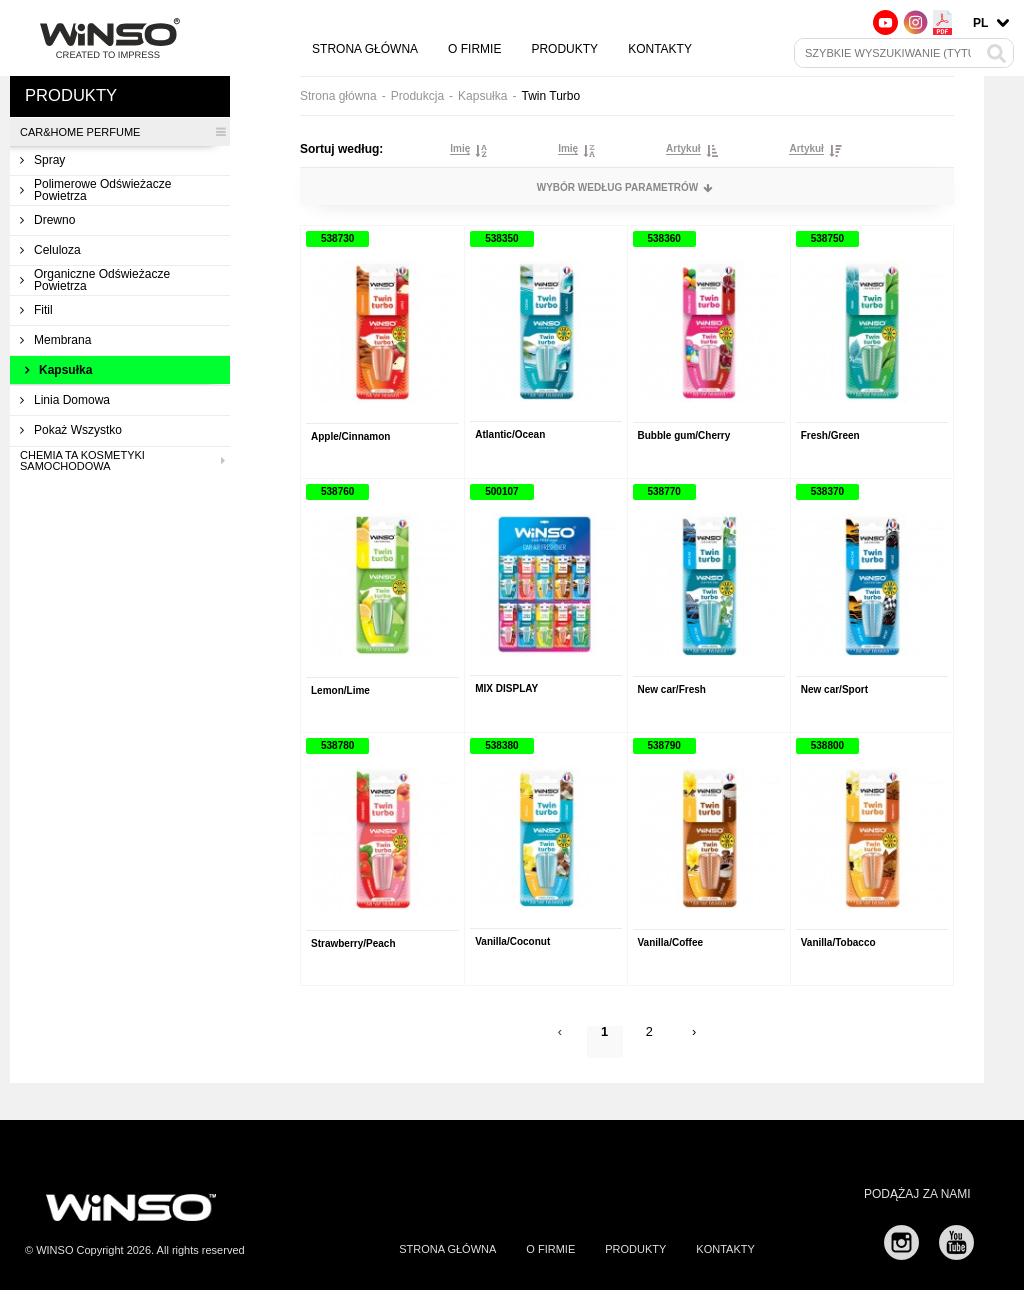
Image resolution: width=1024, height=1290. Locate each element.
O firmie (474, 49)
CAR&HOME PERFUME (122, 132)
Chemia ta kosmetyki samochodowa (122, 461)
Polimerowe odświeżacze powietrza (95, 190)
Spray (42, 160)
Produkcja (417, 96)
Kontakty (660, 49)
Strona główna (365, 49)
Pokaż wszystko (71, 430)
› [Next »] (696, 1036)
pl (980, 23)
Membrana (55, 340)
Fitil (36, 310)
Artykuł (683, 149)
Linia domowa (65, 400)
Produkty (564, 49)
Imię (460, 149)
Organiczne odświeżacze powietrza (95, 280)
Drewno (47, 220)
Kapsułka (58, 370)
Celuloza (50, 250)
